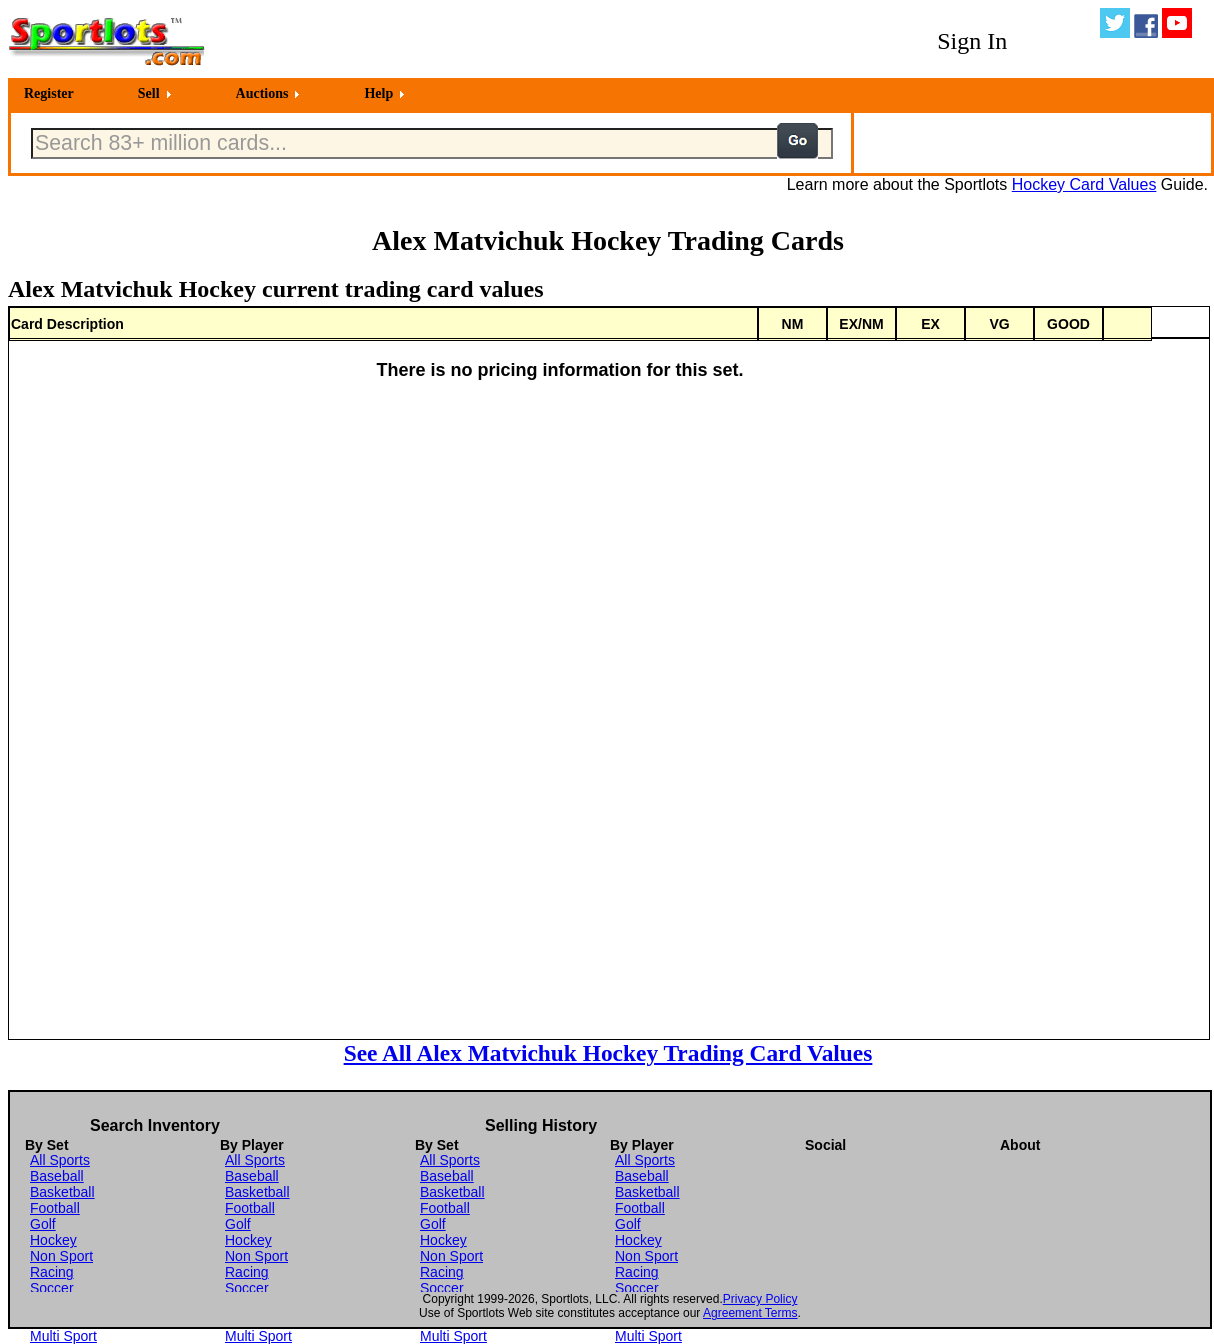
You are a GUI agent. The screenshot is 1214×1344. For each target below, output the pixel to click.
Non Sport (61, 1256)
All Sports (60, 1160)
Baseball (57, 1176)
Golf (43, 1224)
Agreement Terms (750, 1313)
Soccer (52, 1288)
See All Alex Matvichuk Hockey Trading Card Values (608, 1053)
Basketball (62, 1192)
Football (55, 1208)
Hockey (53, 1240)
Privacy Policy (760, 1299)
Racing (52, 1272)
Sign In (972, 41)
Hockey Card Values (1084, 184)
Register (49, 93)
